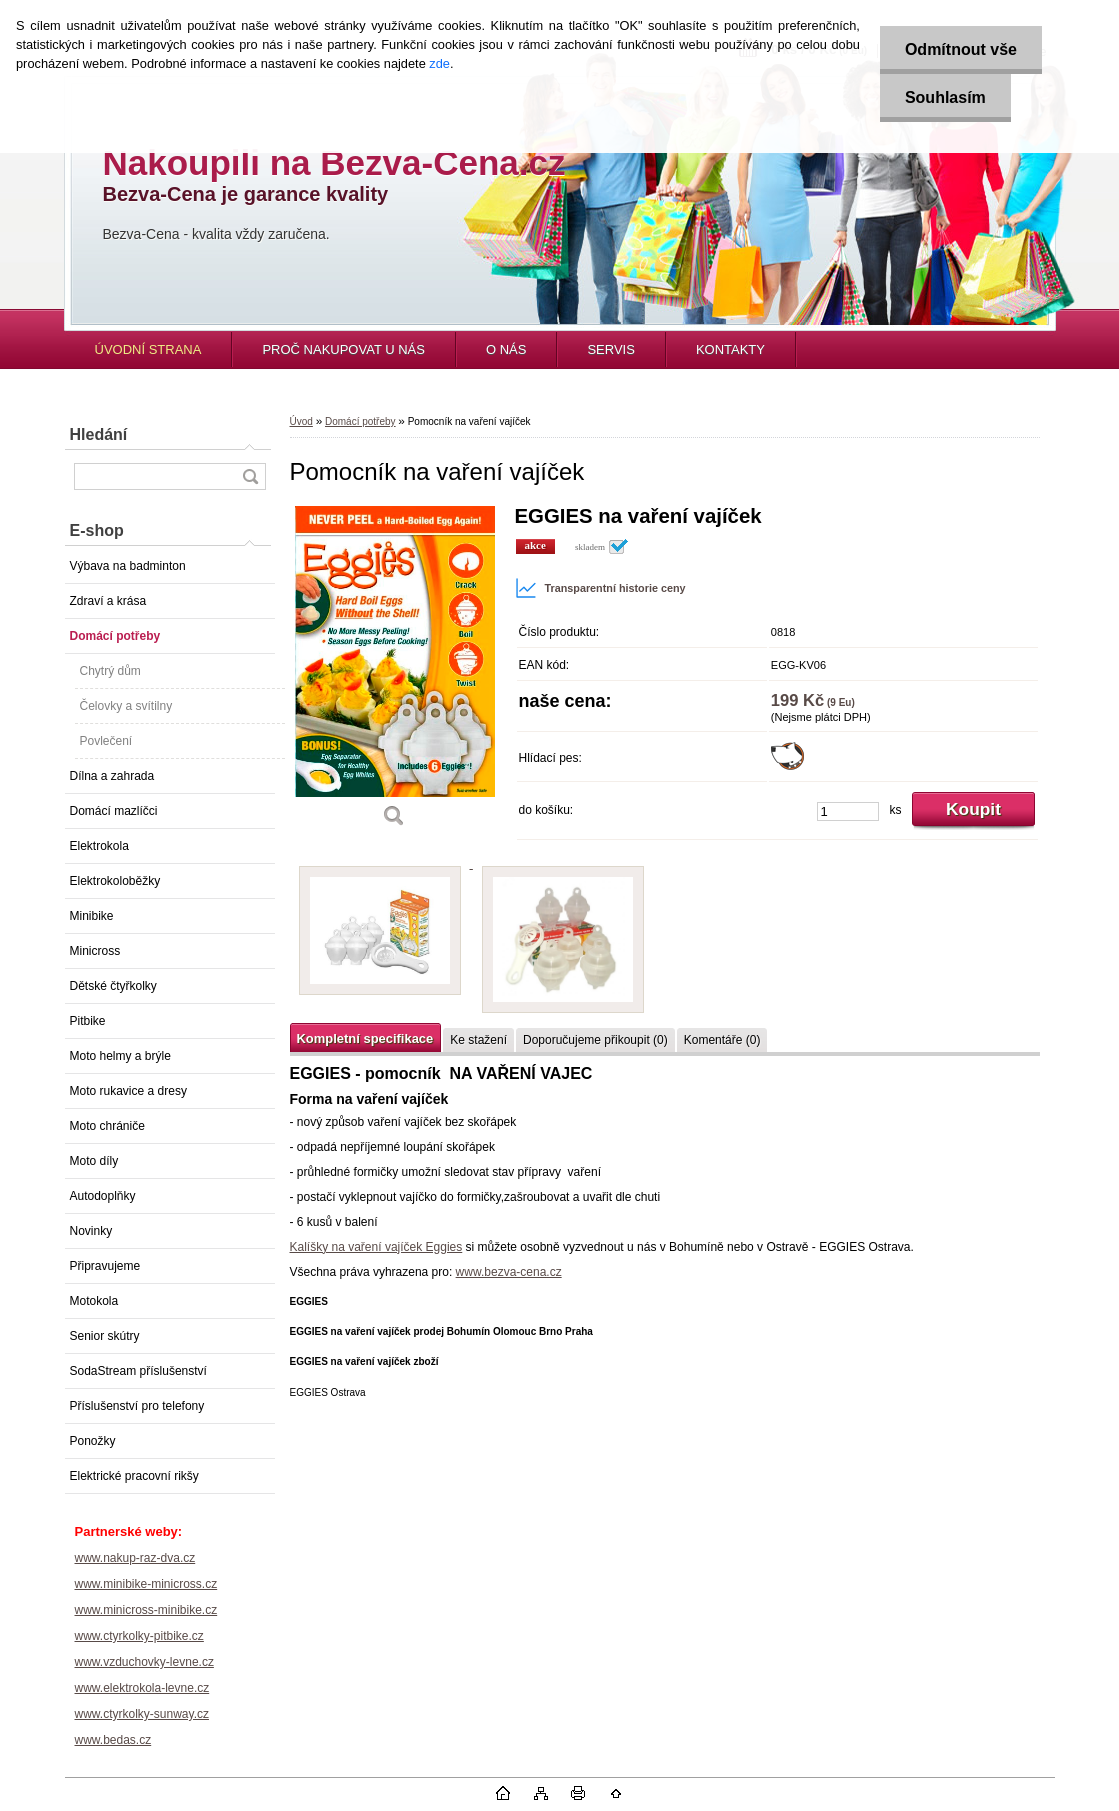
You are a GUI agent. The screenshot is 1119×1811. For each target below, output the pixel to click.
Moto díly (94, 1161)
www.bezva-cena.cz (509, 1272)
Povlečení (106, 741)
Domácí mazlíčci (114, 811)
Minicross (95, 951)
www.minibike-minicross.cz (146, 1584)
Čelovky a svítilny (126, 706)
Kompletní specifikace (365, 1038)
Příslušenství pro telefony (137, 1406)
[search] (250, 476)
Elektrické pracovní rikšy (134, 1476)
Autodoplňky (103, 1196)
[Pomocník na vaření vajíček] (395, 673)
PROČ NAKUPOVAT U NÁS (343, 349)
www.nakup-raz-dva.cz (135, 1558)
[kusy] (848, 811)
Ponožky (93, 1441)
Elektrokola (99, 846)
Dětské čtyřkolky (113, 986)
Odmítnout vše (961, 49)
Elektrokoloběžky (115, 881)
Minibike (92, 916)
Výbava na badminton (128, 566)
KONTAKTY (730, 349)
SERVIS (610, 349)
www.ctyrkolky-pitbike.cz (139, 1636)
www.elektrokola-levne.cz (142, 1688)
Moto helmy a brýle (120, 1056)
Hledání (99, 434)
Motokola (94, 1301)
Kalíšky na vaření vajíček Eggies (376, 1247)
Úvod (301, 421)
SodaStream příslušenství (138, 1371)
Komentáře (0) (722, 1040)
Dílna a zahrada (112, 776)
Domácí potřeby (115, 636)
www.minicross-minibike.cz (146, 1610)
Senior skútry (105, 1336)
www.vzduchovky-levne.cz (144, 1662)
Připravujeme (105, 1266)
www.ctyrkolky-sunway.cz (142, 1714)
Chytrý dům (110, 671)
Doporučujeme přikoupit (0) (595, 1040)
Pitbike (88, 1021)
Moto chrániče (107, 1126)
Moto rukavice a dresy (128, 1091)
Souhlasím (945, 97)
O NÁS (506, 349)
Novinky (91, 1231)
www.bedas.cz (113, 1740)
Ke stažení (478, 1040)
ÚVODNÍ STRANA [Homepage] (148, 349)
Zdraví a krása (108, 601)
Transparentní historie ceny (600, 588)
